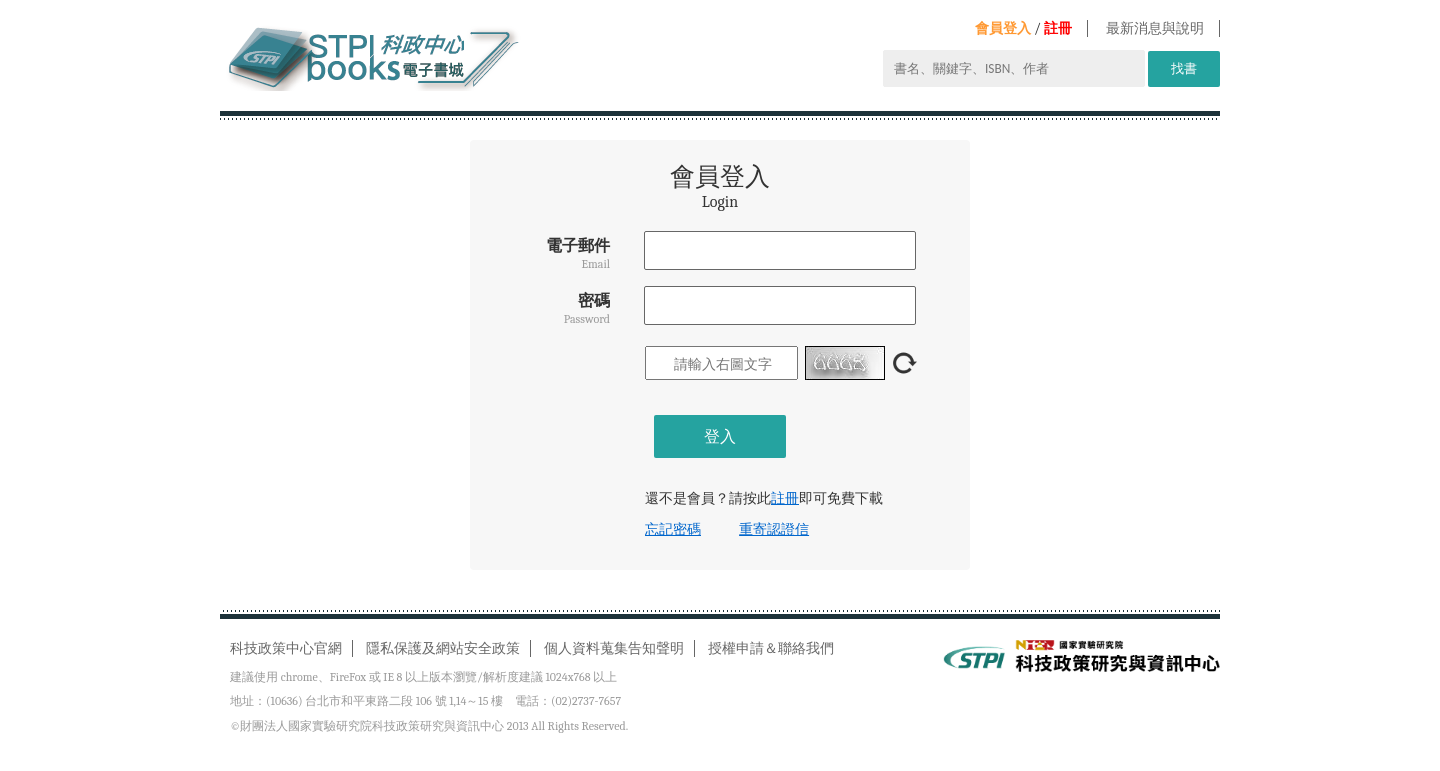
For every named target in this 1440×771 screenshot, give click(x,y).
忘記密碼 (673, 529)
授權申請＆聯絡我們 (771, 648)
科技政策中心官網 (286, 648)
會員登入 (1003, 28)
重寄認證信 (774, 529)
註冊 (1058, 28)
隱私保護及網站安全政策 (443, 648)
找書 (1184, 68)
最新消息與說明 (1155, 28)
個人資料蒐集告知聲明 (614, 648)
